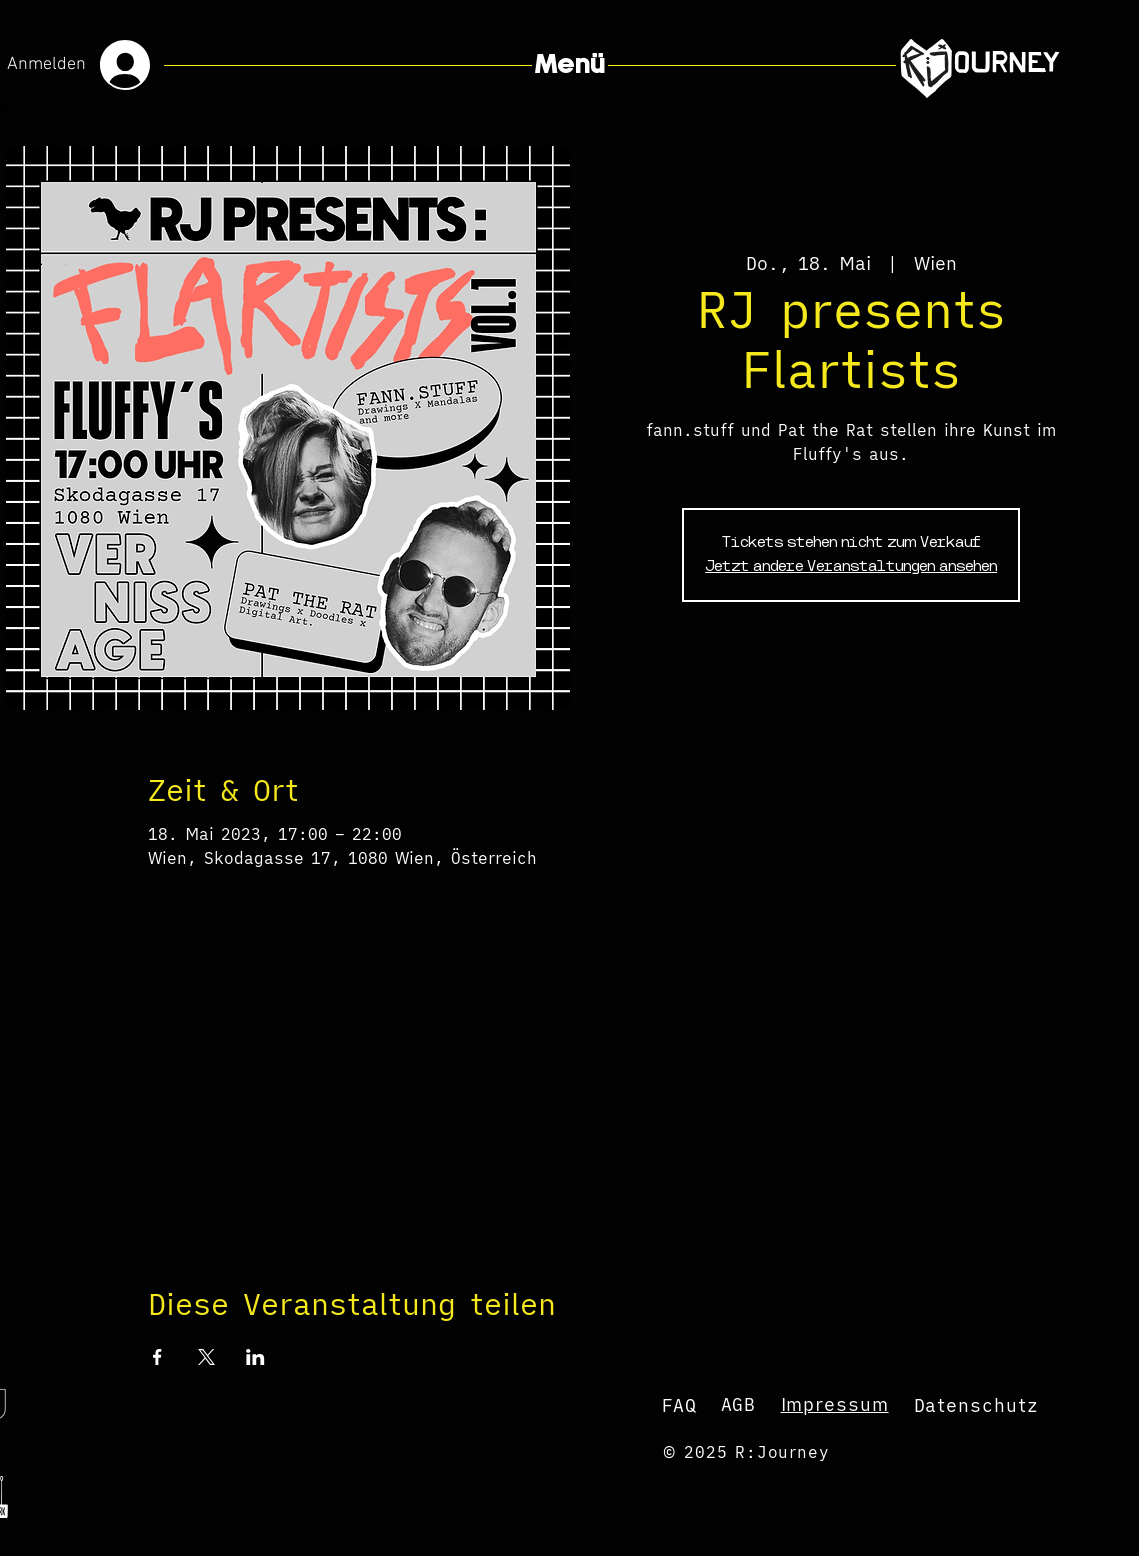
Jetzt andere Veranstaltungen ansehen (851, 566)
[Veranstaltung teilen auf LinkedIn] (255, 1357)
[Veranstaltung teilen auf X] (206, 1357)
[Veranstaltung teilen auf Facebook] (157, 1357)
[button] (570, 65)
